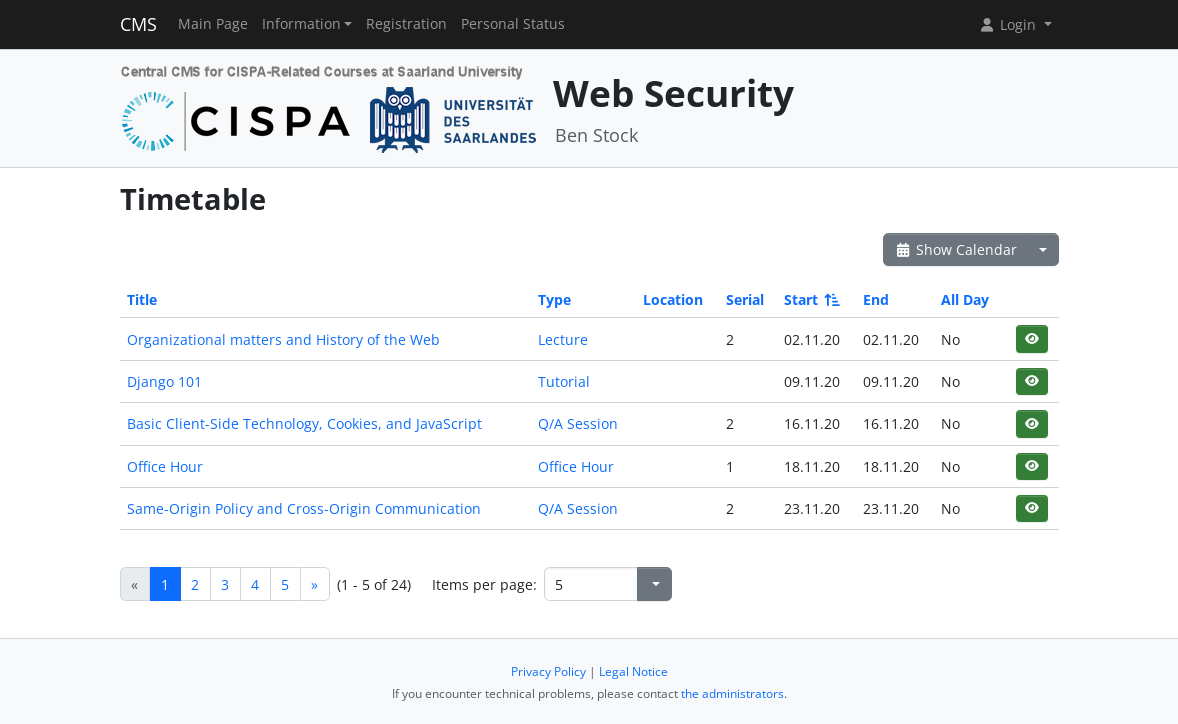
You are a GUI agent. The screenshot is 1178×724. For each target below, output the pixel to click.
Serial (745, 299)
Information (301, 24)
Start (810, 299)
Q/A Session (578, 423)
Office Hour (165, 466)
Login (1009, 24)
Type (554, 299)
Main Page (213, 24)
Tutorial (564, 381)
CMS (138, 24)
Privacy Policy (548, 671)
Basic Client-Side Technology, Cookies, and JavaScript (304, 423)
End (876, 299)
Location (673, 299)
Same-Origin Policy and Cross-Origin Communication (304, 508)
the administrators (732, 693)
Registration (406, 24)
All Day (965, 299)
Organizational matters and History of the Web (283, 339)
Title (142, 299)
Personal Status (513, 24)
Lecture (563, 339)
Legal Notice (633, 671)
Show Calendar (956, 249)
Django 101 (164, 381)
